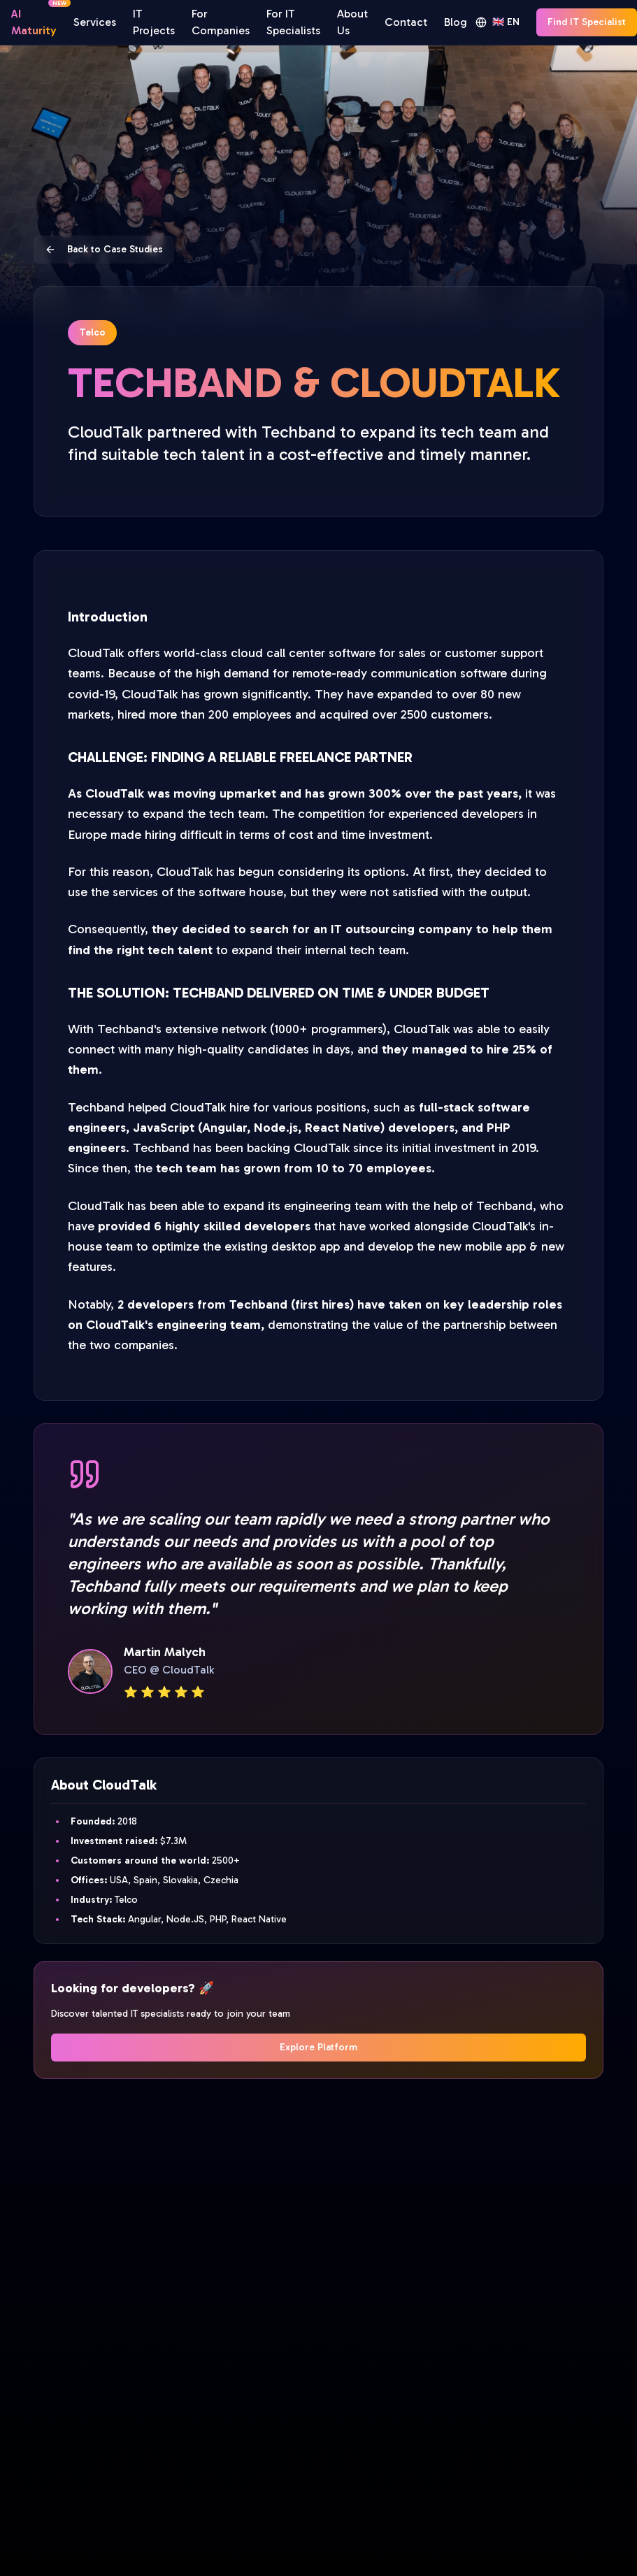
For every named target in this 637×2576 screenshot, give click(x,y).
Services (94, 22)
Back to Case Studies (104, 249)
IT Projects (154, 22)
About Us (352, 22)
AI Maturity (34, 21)
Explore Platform (318, 2047)
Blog (455, 22)
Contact (406, 22)
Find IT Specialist (586, 22)
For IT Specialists (293, 22)
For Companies (221, 22)
